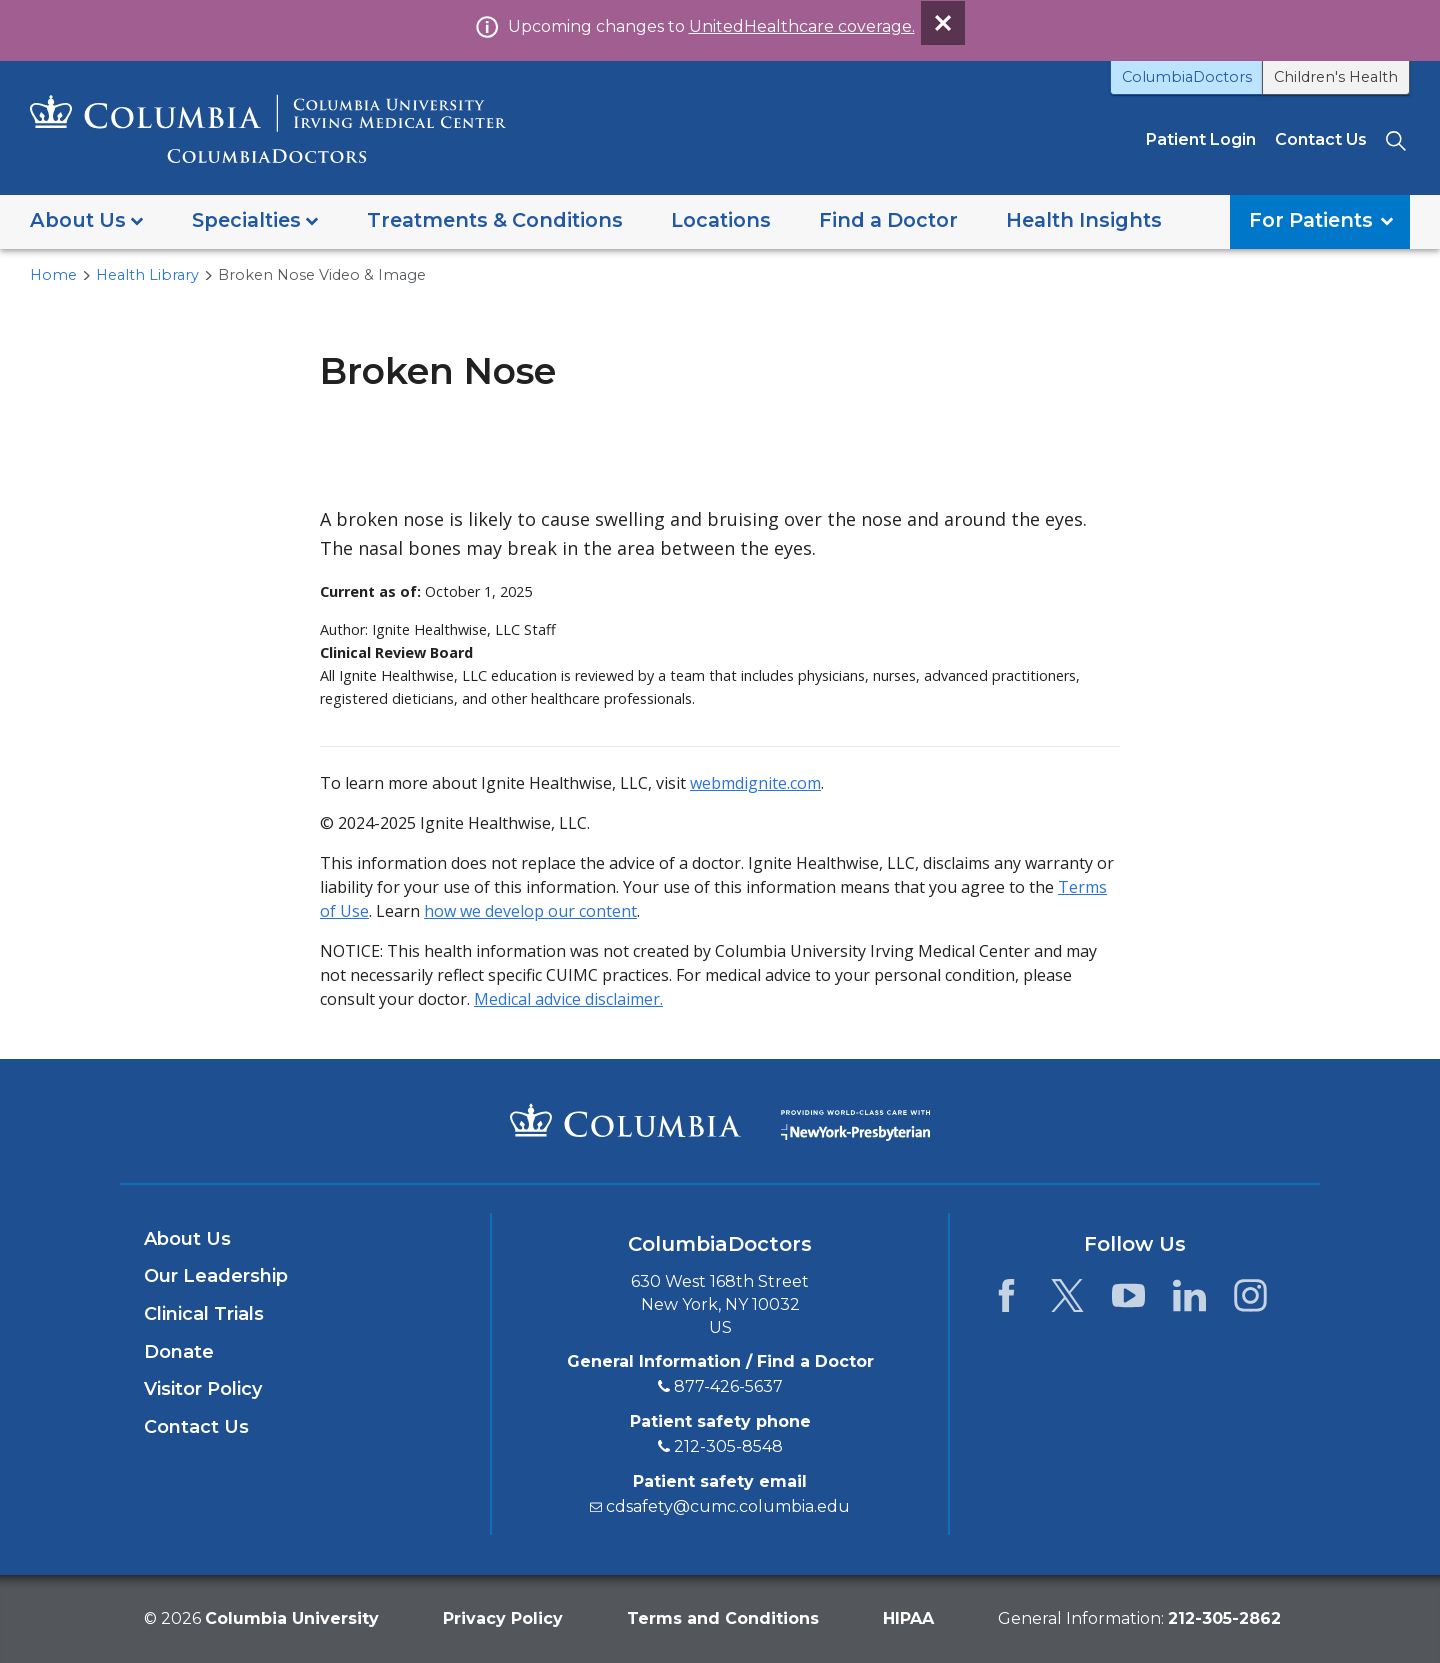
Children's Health (1336, 77)
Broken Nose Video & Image (322, 275)
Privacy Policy (503, 1618)
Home (53, 275)
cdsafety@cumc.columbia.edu (728, 1506)
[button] (86, 222)
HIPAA (908, 1618)
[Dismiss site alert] (943, 23)
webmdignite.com (755, 783)
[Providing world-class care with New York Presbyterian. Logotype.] (855, 1119)
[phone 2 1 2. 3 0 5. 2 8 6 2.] (1224, 1618)
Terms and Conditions (723, 1618)
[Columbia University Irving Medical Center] (625, 1120)
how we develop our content (530, 911)
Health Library (147, 275)
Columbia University (292, 1618)
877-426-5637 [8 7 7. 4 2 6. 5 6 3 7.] (728, 1386)
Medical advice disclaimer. (568, 999)
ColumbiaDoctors (1187, 77)
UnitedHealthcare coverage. (802, 26)
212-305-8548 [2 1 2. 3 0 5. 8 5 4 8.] (728, 1446)
